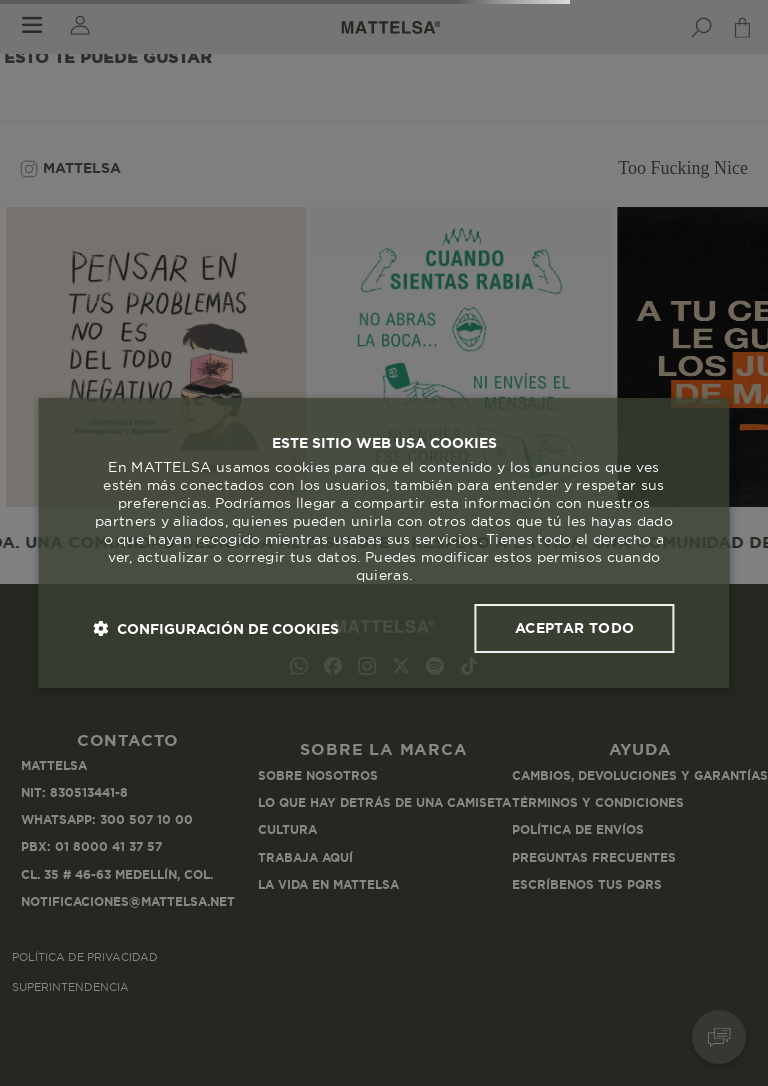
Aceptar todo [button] (575, 628)
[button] (216, 628)
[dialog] (383, 543)
